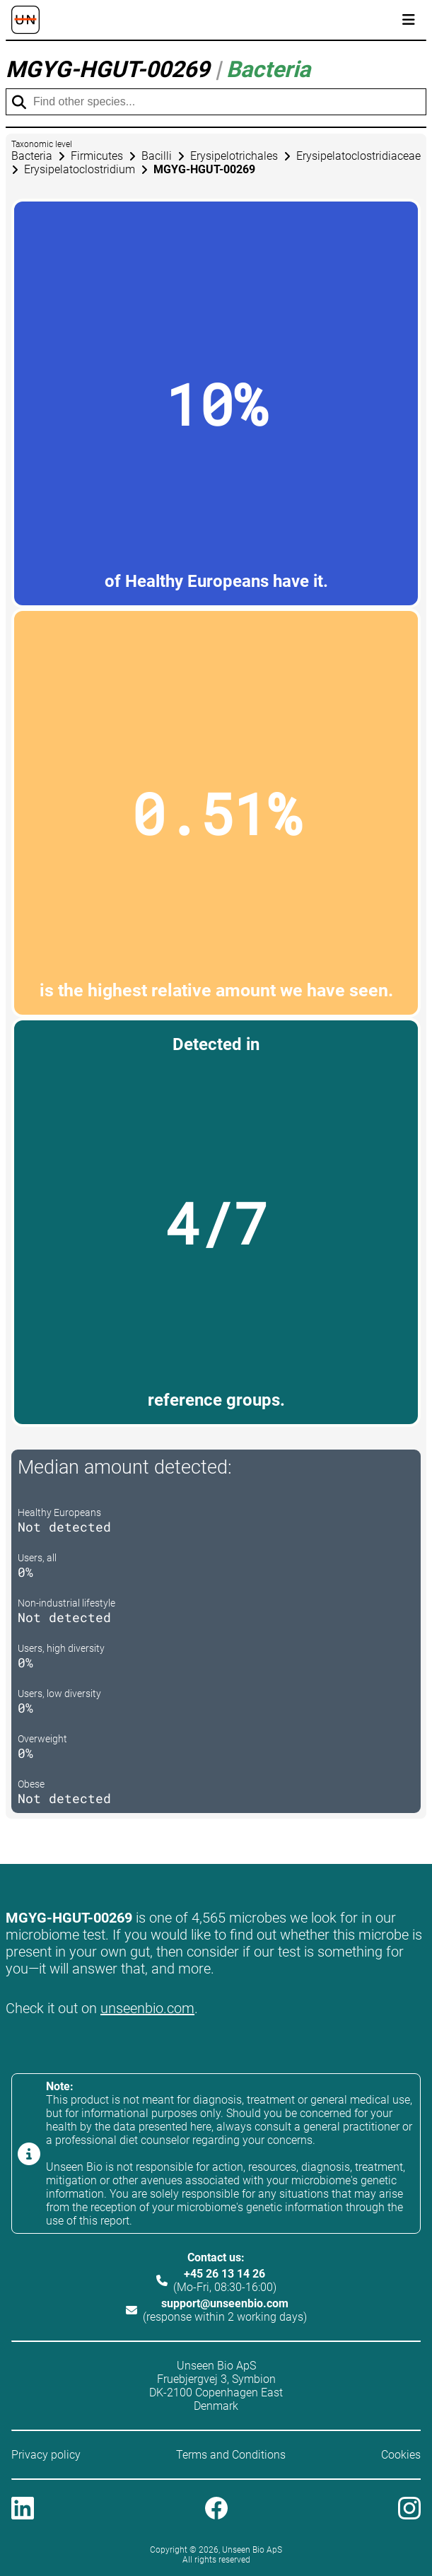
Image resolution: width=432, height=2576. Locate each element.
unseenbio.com (147, 2008)
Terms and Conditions (231, 2454)
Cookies (401, 2454)
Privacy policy (46, 2454)
